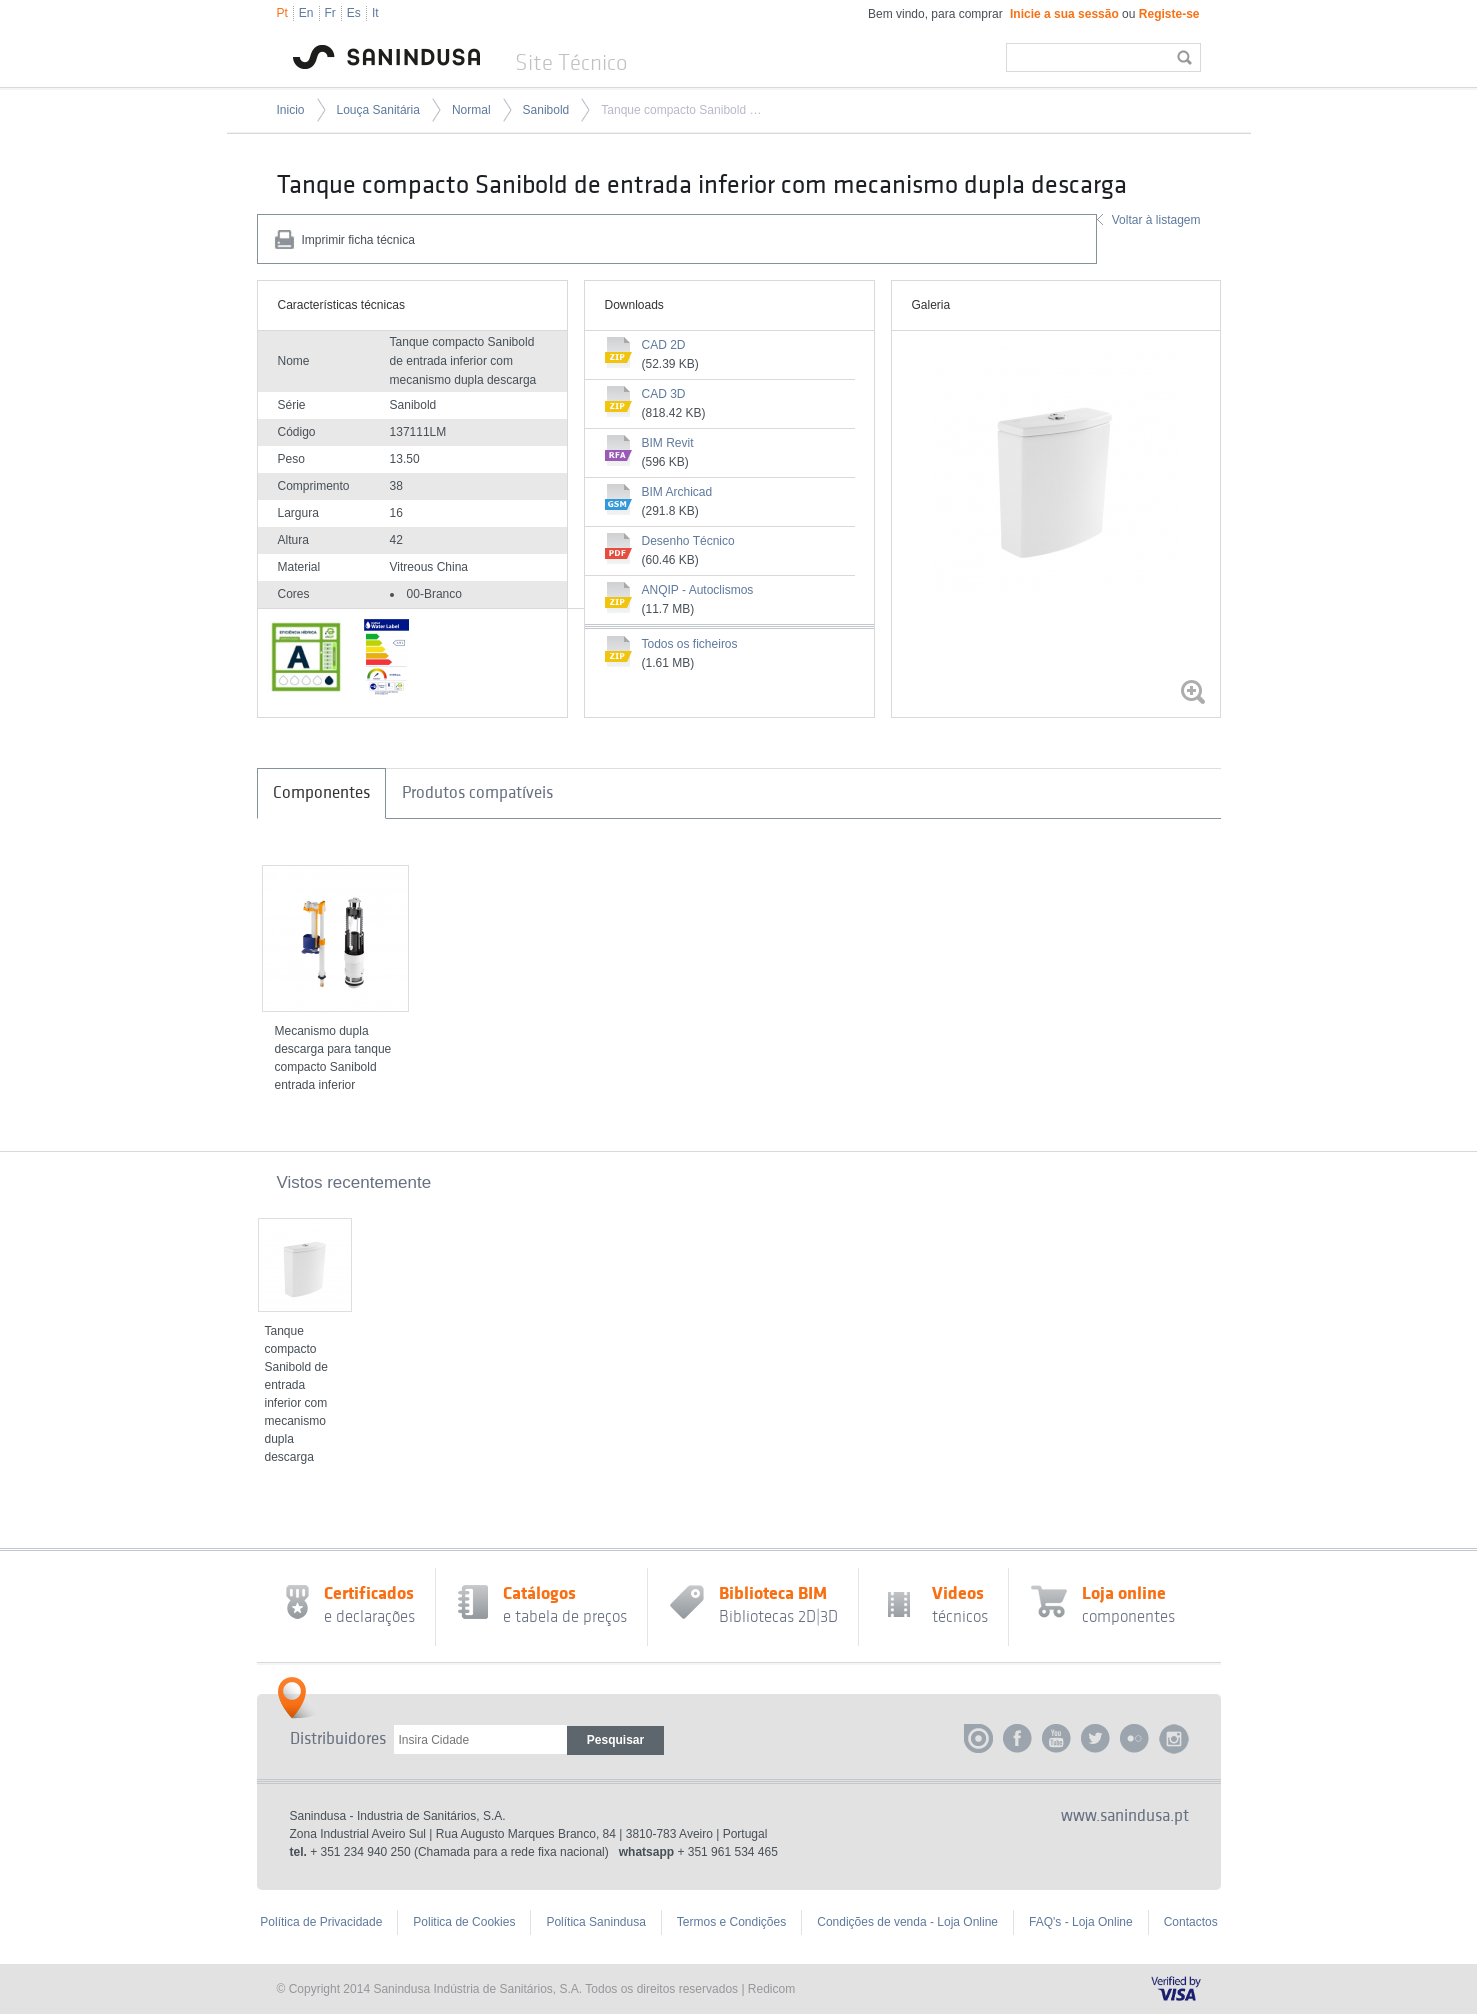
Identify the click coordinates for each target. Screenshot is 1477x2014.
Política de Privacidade (321, 1922)
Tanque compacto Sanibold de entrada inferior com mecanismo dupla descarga (683, 110)
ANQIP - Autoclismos (698, 590)
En (306, 13)
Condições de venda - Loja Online (907, 1922)
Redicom (771, 1989)
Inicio (291, 110)
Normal (471, 110)
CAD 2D (664, 345)
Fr (330, 13)
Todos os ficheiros (690, 644)
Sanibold (546, 110)
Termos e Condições (731, 1922)
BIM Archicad (677, 492)
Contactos (1191, 1922)
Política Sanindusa (595, 1922)
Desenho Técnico (688, 541)
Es (354, 13)
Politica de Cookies (464, 1922)
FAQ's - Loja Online (1081, 1922)
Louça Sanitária (378, 110)
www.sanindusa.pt (1125, 1816)
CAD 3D (664, 394)
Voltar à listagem (1156, 220)
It (375, 13)
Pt (282, 13)
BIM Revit (668, 443)
